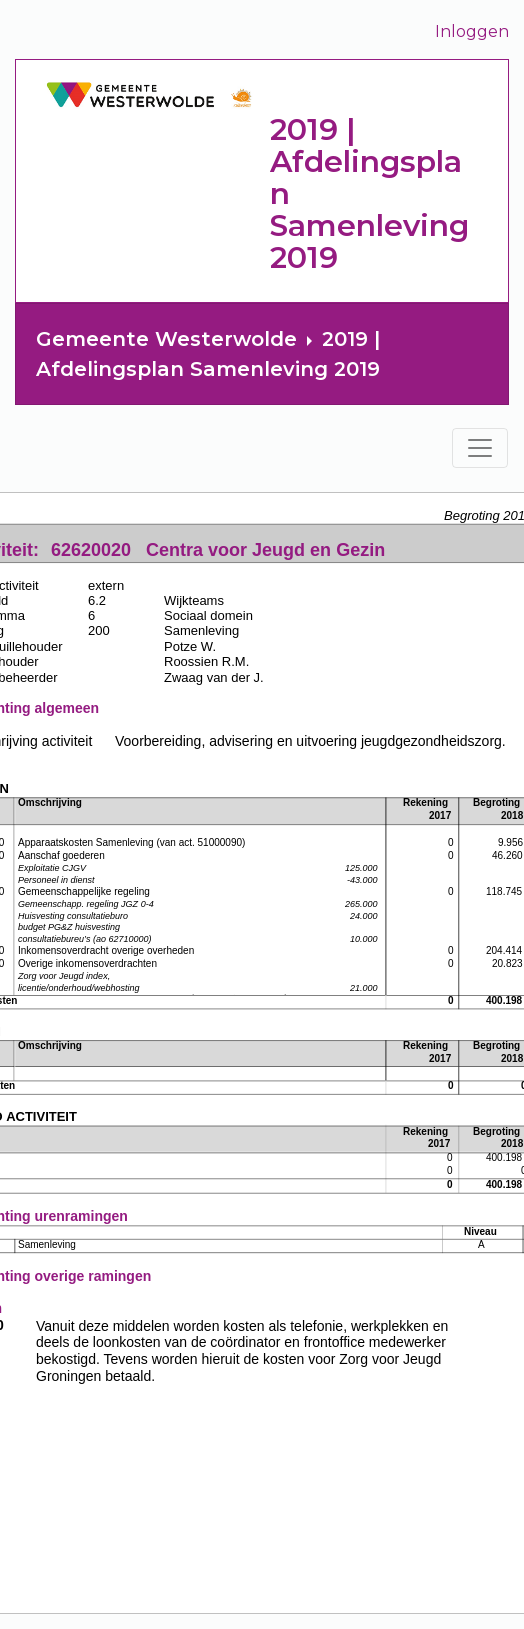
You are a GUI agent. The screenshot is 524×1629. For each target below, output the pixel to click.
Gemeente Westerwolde (166, 339)
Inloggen (472, 31)
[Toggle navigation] (480, 448)
